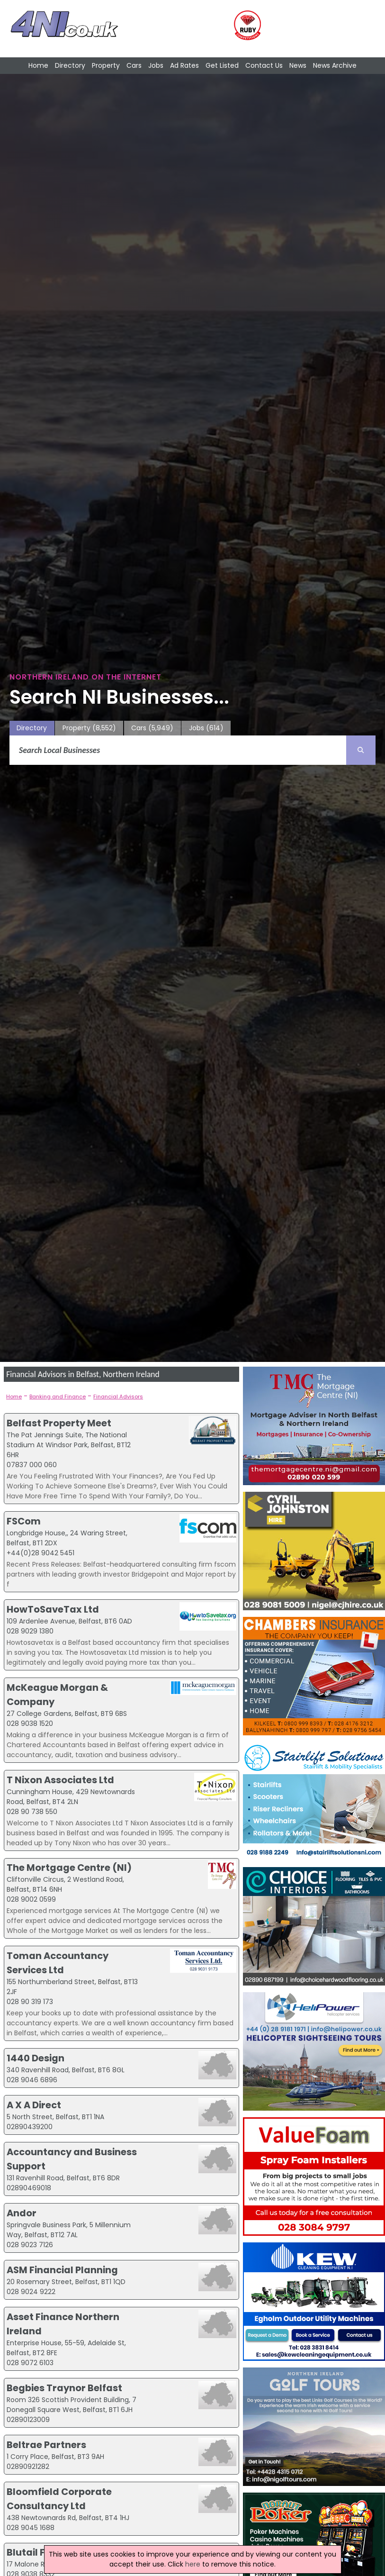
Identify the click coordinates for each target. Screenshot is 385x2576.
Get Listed (222, 65)
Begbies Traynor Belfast (64, 2388)
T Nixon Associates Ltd (60, 1780)
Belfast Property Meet (59, 1423)
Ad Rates (184, 65)
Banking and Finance (57, 1396)
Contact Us (264, 65)
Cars (134, 65)
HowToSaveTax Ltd (53, 1609)
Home (38, 65)
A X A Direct (34, 2105)
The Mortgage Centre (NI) (69, 1867)
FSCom (24, 1521)
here (192, 2564)
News (297, 65)
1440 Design (35, 2058)
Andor (21, 2213)
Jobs (155, 65)
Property (106, 65)
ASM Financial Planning (62, 2270)
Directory (70, 65)
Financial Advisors (118, 1396)
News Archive (335, 65)
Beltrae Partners (46, 2444)
